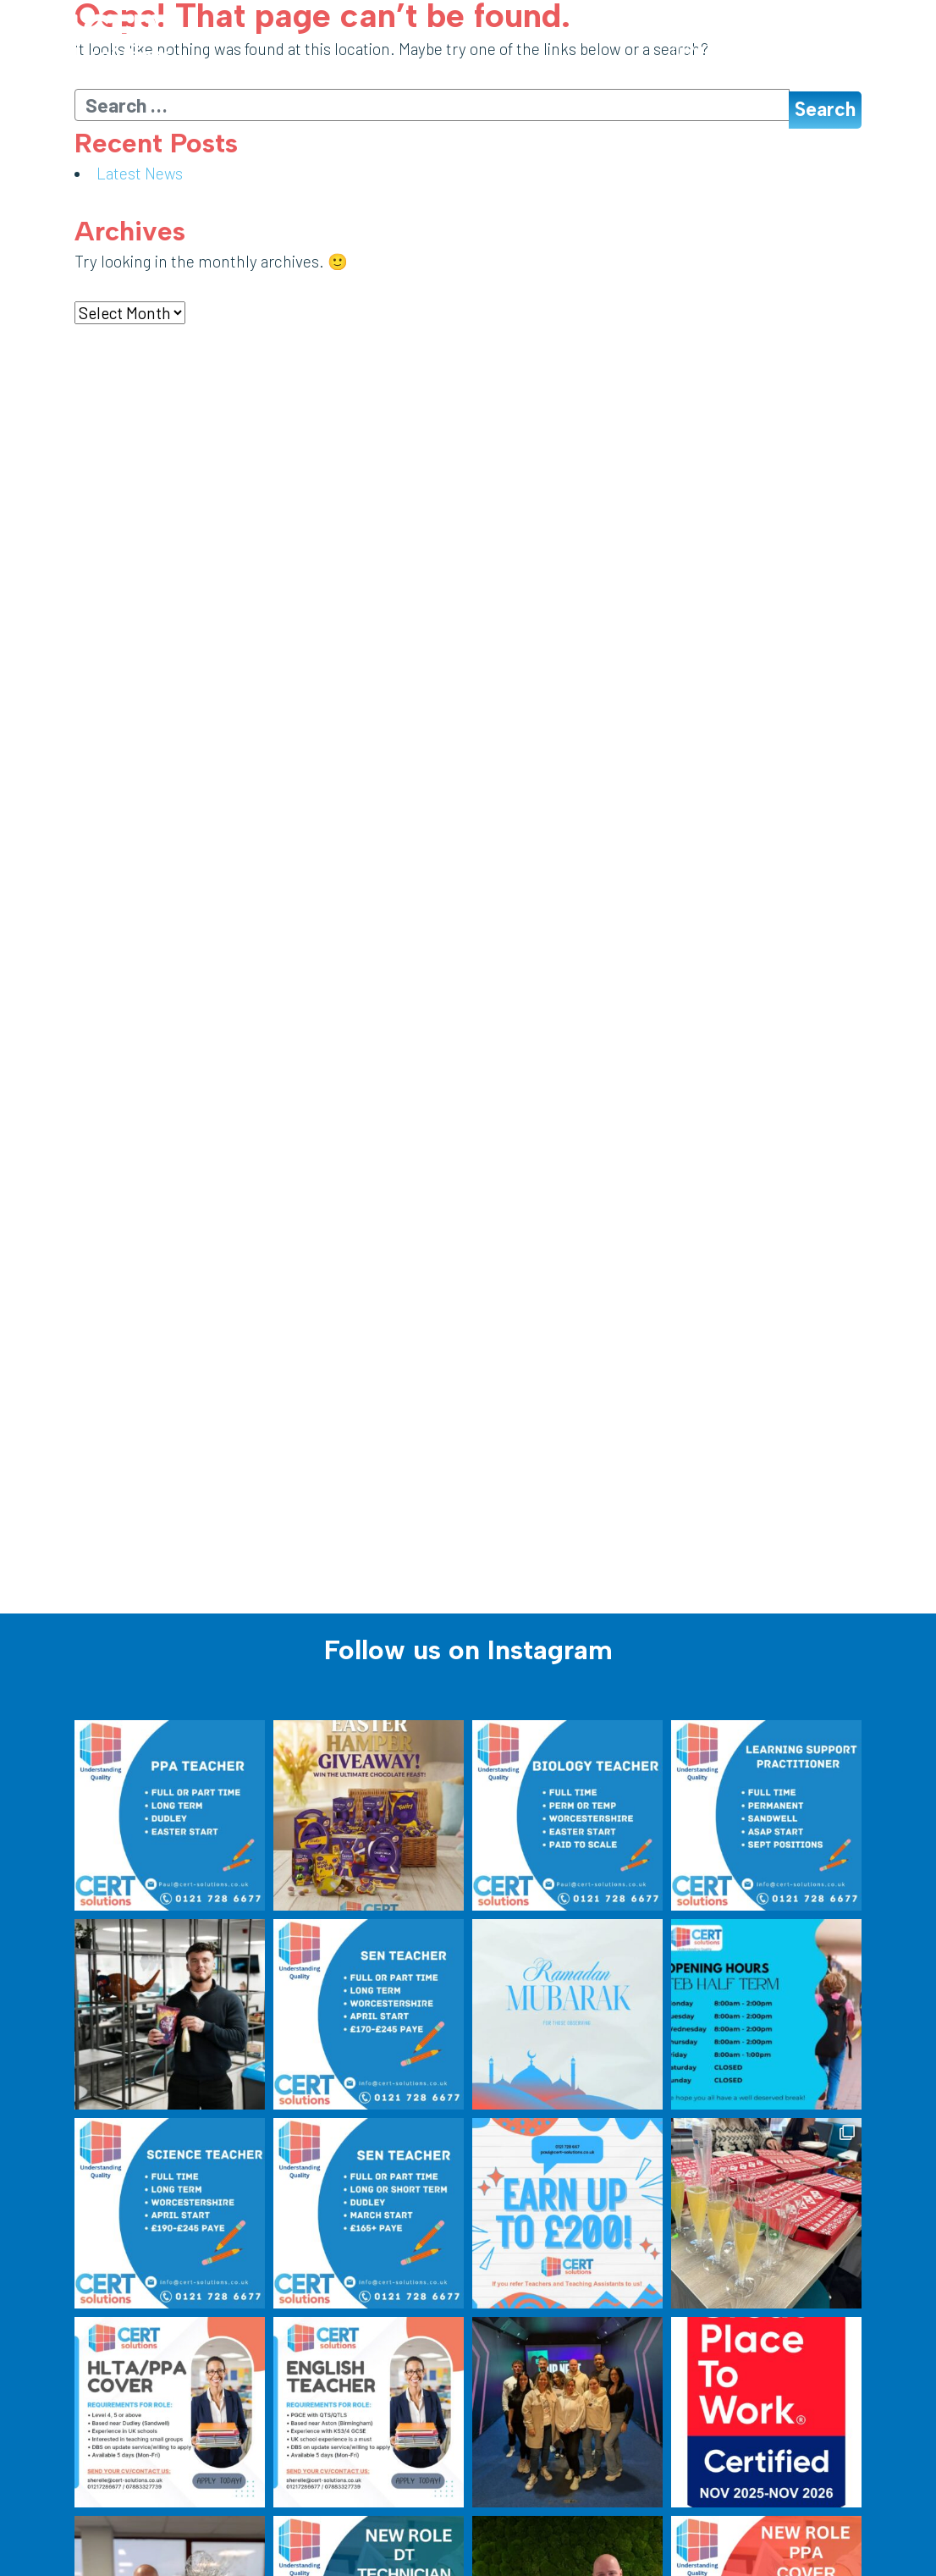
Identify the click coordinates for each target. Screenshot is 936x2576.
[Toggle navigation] (859, 51)
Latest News (139, 173)
